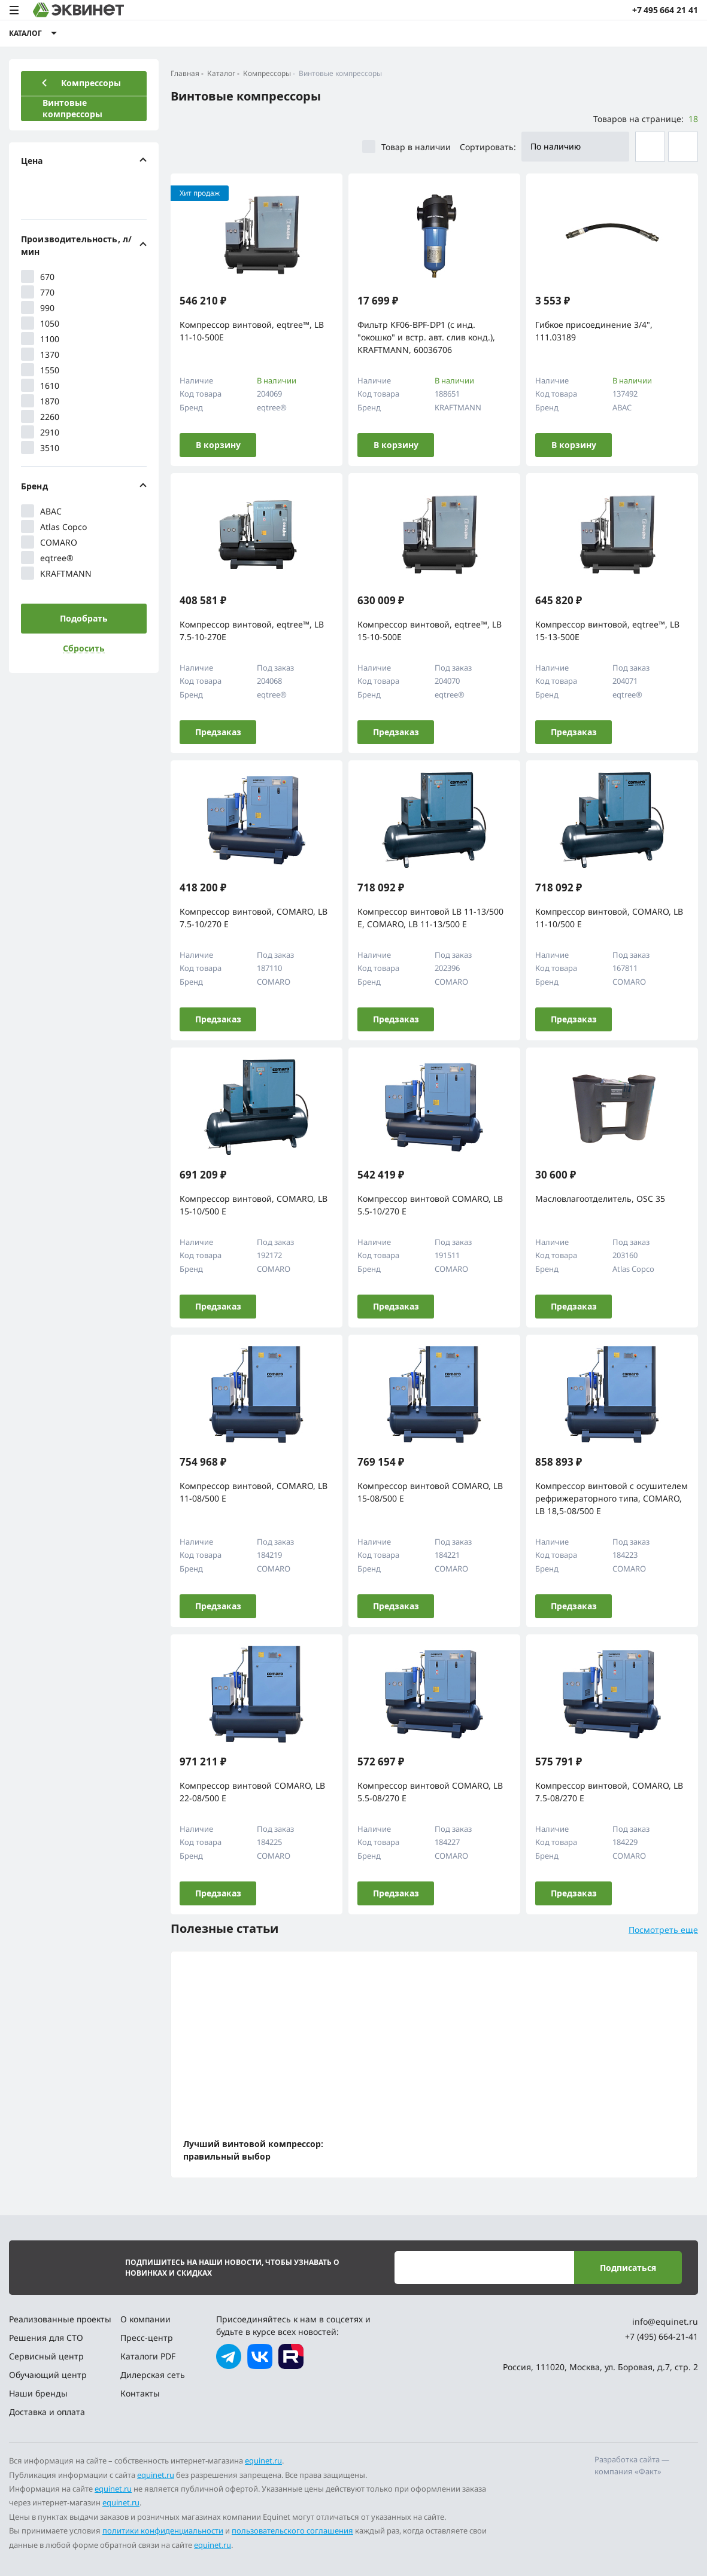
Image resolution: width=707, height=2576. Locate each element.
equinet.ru (263, 2460)
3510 (40, 447)
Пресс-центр (146, 2337)
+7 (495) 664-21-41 (661, 2336)
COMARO (49, 542)
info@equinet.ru (665, 2321)
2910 (40, 432)
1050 (40, 323)
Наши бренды (38, 2393)
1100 (40, 338)
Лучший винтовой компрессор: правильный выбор (253, 2150)
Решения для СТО (46, 2337)
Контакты (140, 2393)
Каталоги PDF (147, 2356)
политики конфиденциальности (162, 2530)
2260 (40, 416)
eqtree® (47, 557)
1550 (40, 369)
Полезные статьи (224, 1928)
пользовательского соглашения (292, 2530)
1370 (40, 354)
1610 (40, 385)
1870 (40, 400)
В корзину (218, 444)
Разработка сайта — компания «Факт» (631, 2465)
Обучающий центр (48, 2374)
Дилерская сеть (152, 2374)
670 (37, 276)
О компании (145, 2319)
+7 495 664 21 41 (665, 10)
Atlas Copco (54, 526)
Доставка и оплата (47, 2411)
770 (37, 292)
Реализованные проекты (60, 2319)
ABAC (41, 510)
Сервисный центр (46, 2356)
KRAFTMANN (56, 573)
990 (37, 307)
